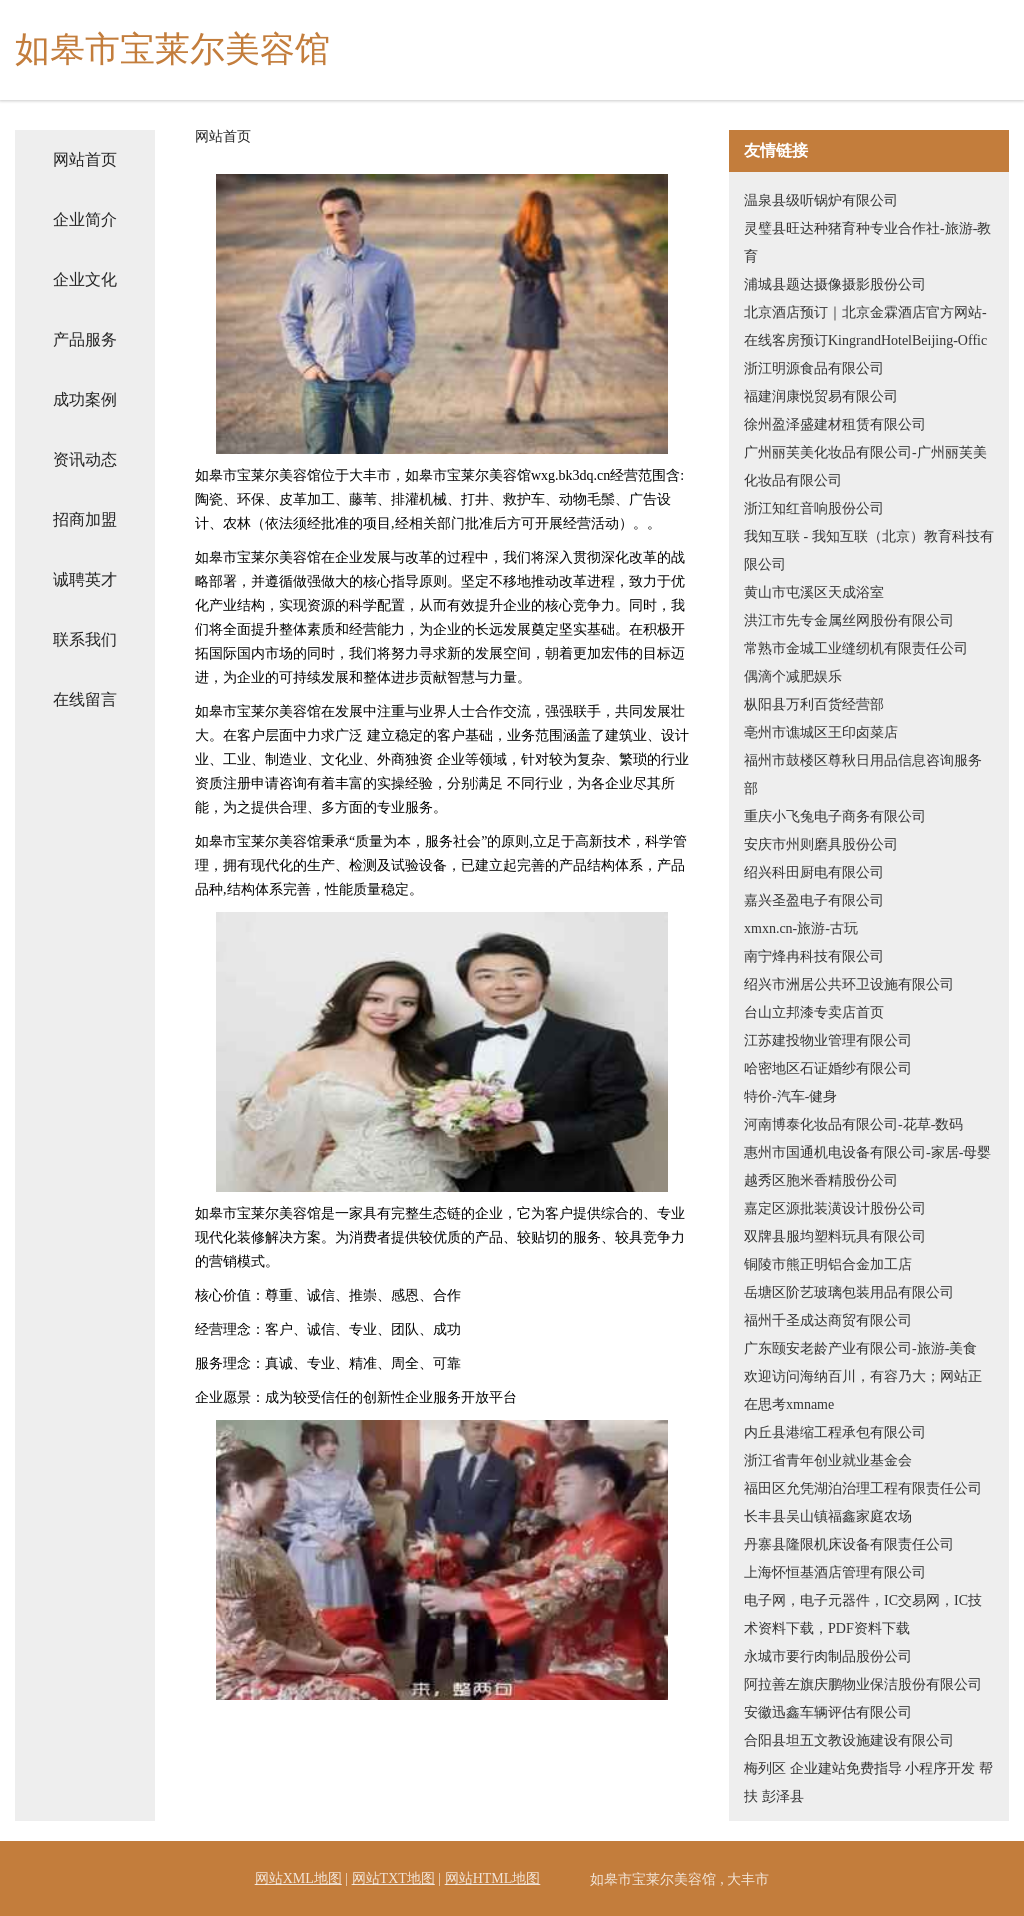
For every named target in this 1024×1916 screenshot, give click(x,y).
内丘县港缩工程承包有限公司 (835, 1432)
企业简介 (85, 219)
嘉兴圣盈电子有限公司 (814, 900)
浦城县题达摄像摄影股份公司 (835, 284)
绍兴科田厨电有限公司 (814, 872)
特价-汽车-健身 (790, 1096)
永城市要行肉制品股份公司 (828, 1656)
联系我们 (85, 639)
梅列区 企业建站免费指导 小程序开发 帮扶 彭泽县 (868, 1782)
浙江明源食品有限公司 (814, 368)
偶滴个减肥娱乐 (793, 676)
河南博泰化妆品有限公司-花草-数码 (853, 1124)
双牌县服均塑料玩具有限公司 (835, 1236)
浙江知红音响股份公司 (814, 508)
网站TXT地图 (393, 1878)
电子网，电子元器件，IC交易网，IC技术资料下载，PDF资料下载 (863, 1614)
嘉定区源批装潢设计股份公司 (835, 1208)
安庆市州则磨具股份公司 (821, 844)
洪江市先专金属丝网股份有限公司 (849, 620)
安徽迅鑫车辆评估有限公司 (828, 1712)
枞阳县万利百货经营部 (814, 704)
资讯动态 (85, 459)
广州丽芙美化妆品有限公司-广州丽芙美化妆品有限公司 (865, 466)
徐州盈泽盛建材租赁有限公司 (835, 424)
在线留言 (85, 699)
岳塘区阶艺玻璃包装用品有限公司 (849, 1292)
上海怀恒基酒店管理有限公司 (835, 1572)
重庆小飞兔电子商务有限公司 (835, 816)
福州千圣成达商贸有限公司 (828, 1320)
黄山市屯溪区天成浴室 (814, 592)
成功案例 (85, 399)
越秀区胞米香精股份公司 (821, 1180)
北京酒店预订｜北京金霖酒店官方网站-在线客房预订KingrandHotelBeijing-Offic (865, 326)
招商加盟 (85, 519)
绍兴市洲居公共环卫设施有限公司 (849, 984)
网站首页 (85, 159)
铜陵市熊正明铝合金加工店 (828, 1264)
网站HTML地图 (493, 1878)
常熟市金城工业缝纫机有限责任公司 (856, 648)
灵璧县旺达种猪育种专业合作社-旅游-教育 (867, 242)
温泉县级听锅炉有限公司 (821, 200)
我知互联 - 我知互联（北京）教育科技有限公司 (869, 550)
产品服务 (85, 339)
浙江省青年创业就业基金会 (828, 1460)
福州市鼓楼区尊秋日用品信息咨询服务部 (863, 774)
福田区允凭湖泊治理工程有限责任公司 (863, 1488)
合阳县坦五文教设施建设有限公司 (849, 1740)
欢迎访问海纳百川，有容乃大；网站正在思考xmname (863, 1390)
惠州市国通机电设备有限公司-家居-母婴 (867, 1152)
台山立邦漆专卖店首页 (814, 1012)
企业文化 (85, 279)
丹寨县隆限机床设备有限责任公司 (849, 1544)
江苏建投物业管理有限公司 (828, 1040)
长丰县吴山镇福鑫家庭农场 (828, 1516)
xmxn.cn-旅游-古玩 (801, 928)
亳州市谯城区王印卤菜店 (821, 732)
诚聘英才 (85, 579)
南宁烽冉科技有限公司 (814, 956)
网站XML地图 (298, 1878)
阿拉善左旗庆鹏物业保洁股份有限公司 (863, 1684)
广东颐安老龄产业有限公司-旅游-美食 (860, 1348)
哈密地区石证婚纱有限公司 (828, 1068)
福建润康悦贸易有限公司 (821, 396)
